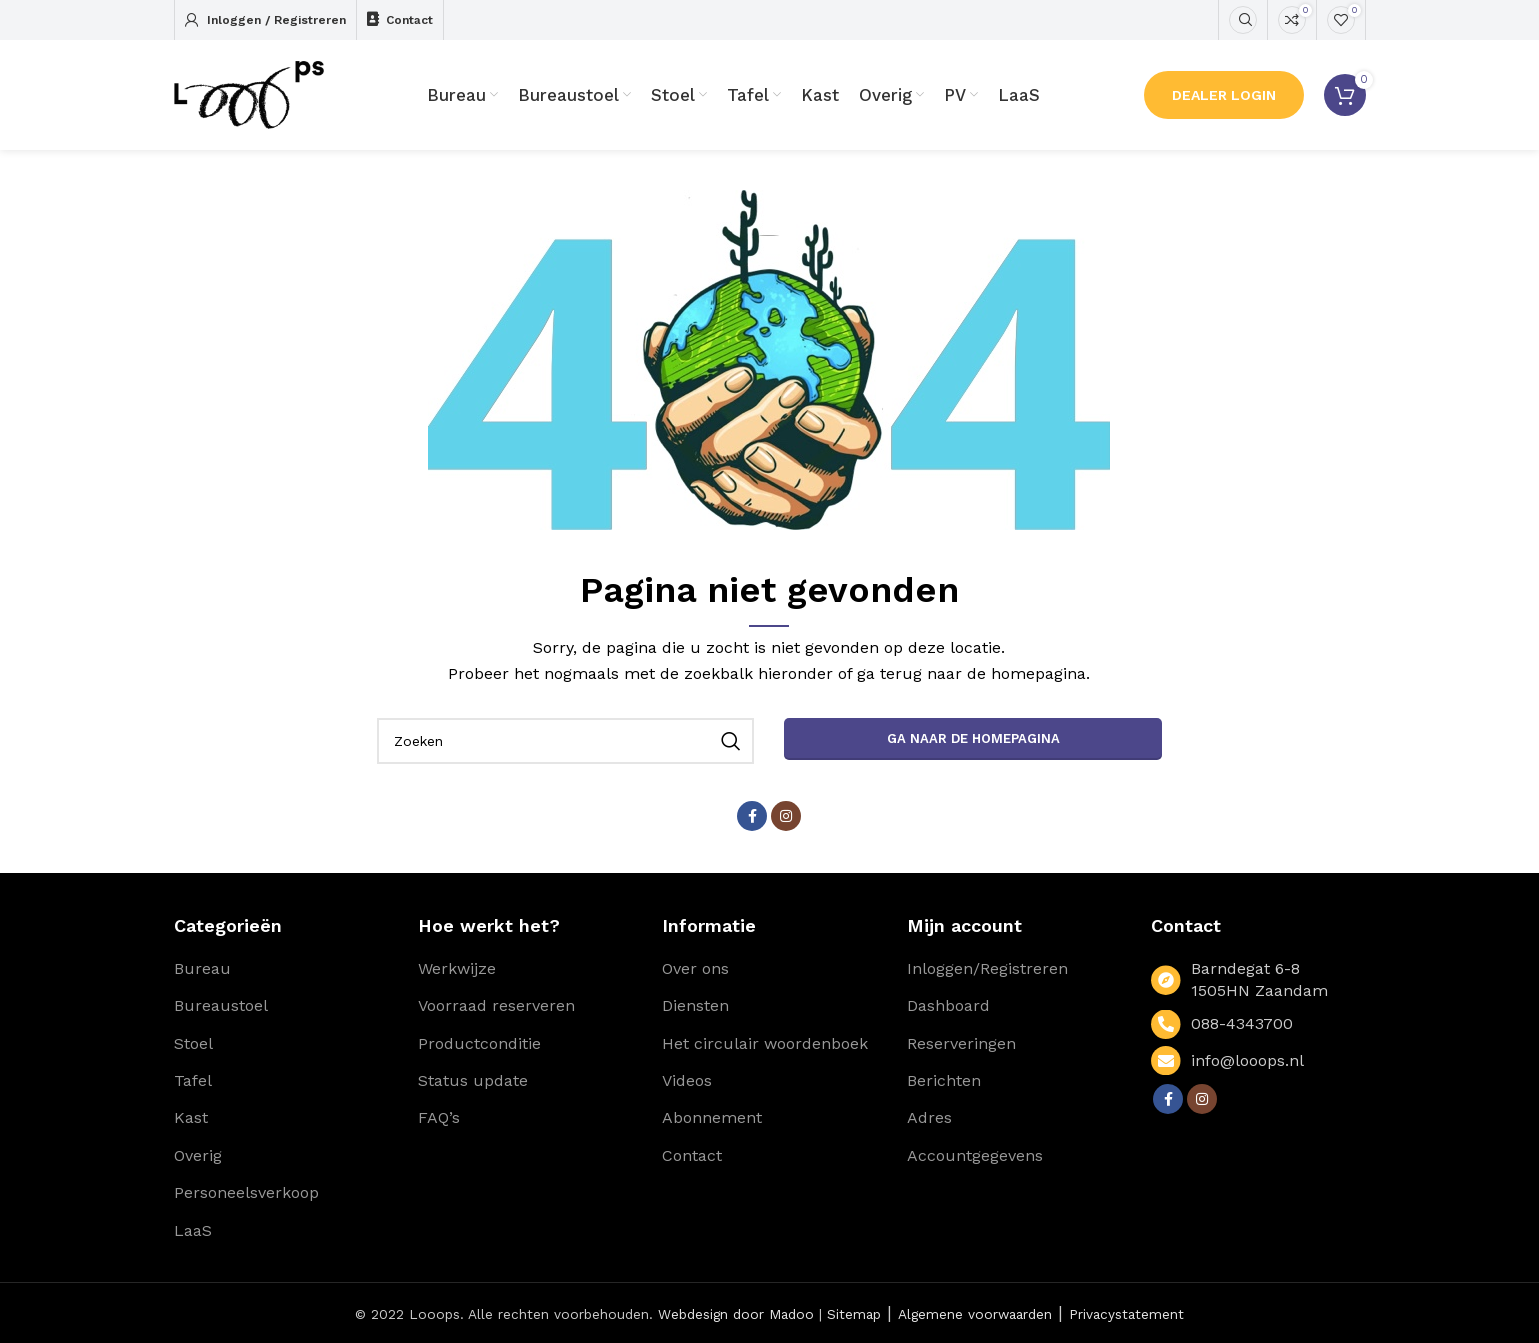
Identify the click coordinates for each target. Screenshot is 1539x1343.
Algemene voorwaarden (975, 1314)
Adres (929, 1117)
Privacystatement (1126, 1314)
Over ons (695, 968)
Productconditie (479, 1043)
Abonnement (712, 1117)
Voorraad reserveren (496, 1005)
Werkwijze (457, 968)
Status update (473, 1080)
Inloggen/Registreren (987, 968)
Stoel (193, 1043)
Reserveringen (961, 1043)
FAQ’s (439, 1117)
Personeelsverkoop (246, 1192)
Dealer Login (1224, 95)
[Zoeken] (1243, 20)
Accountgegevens (975, 1155)
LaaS (193, 1230)
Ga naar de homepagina (973, 738)
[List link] (1258, 1024)
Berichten (944, 1080)
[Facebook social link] (752, 816)
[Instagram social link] (786, 816)
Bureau (202, 968)
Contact (692, 1155)
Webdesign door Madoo (736, 1314)
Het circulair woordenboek (765, 1043)
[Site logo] (249, 93)
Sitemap (854, 1314)
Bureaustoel (221, 1005)
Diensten (695, 1005)
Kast (191, 1117)
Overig (198, 1155)
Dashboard (948, 1005)
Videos (687, 1080)
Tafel (193, 1080)
